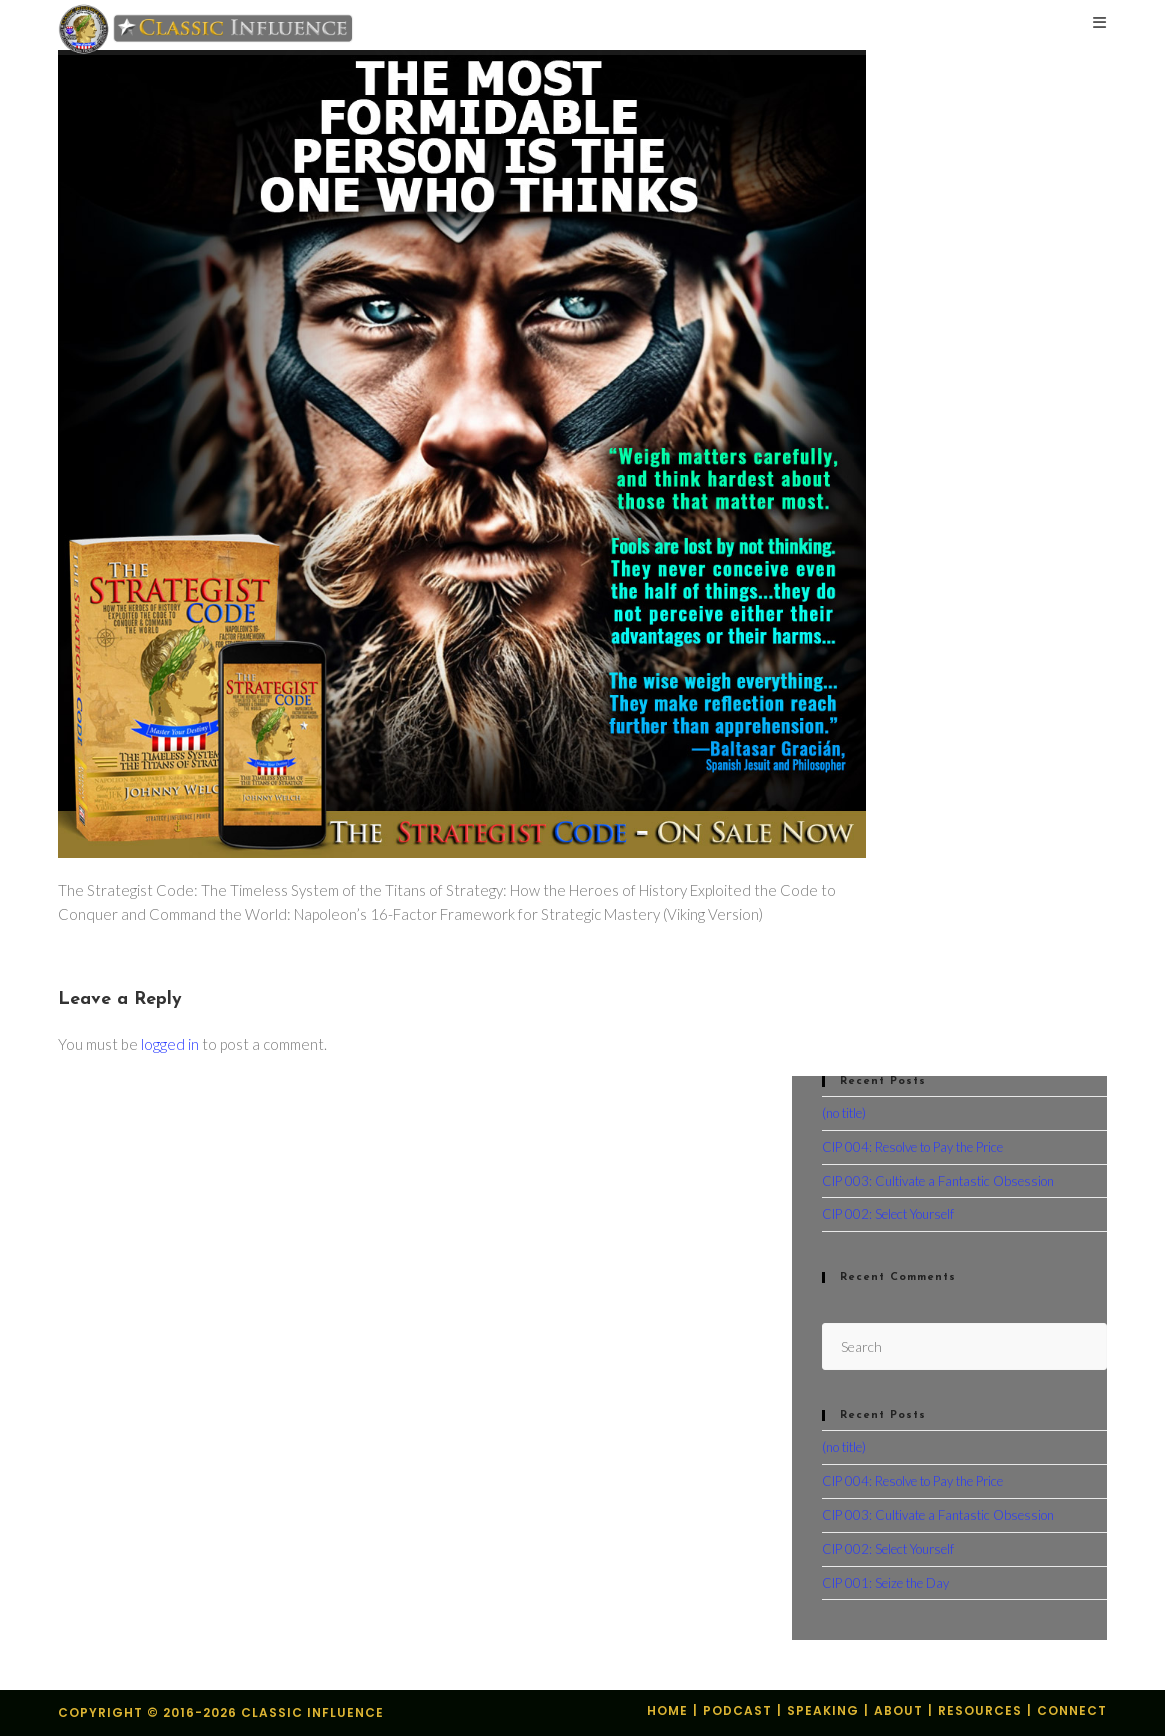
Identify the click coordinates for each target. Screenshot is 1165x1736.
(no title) (844, 1113)
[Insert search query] (964, 1346)
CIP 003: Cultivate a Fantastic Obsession (938, 1181)
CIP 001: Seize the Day (885, 1583)
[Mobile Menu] (1100, 24)
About (898, 1710)
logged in (170, 1044)
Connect (1072, 1710)
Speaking (823, 1710)
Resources (980, 1710)
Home (667, 1710)
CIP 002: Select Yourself (888, 1214)
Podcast (737, 1710)
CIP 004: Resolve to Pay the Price (912, 1147)
